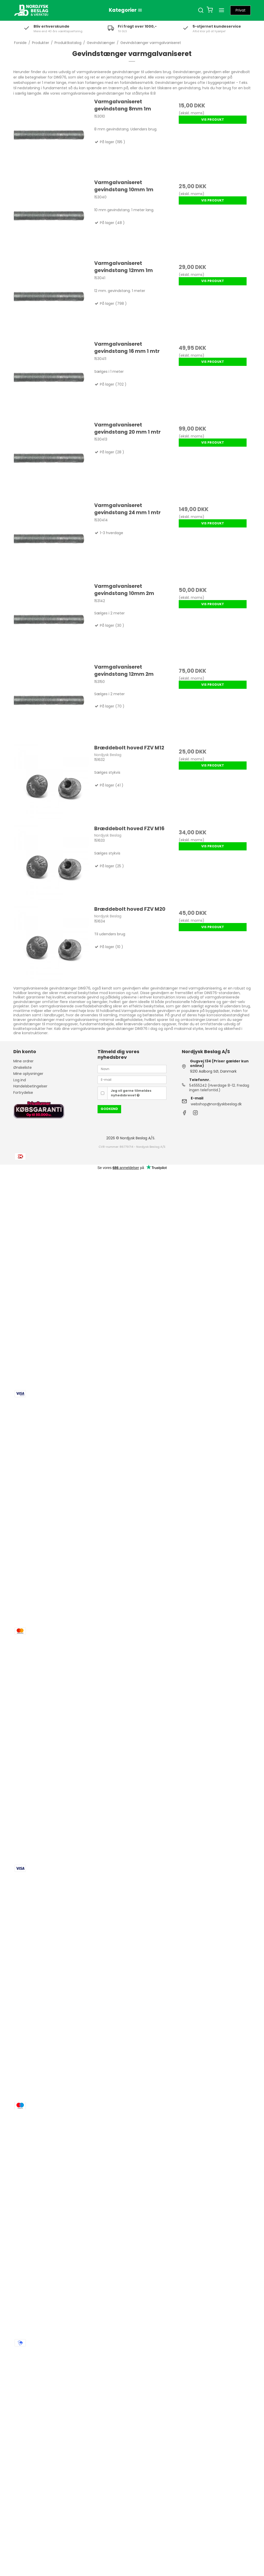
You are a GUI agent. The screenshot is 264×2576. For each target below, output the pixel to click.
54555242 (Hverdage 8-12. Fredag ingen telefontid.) (219, 1088)
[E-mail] (132, 1079)
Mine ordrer (23, 1061)
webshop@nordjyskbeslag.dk (216, 1104)
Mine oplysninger (28, 1073)
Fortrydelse (23, 1092)
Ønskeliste (22, 1067)
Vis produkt (212, 119)
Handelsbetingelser (30, 1086)
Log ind (19, 1080)
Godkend (109, 1109)
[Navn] (132, 1068)
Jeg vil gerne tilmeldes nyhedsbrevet (131, 1092)
